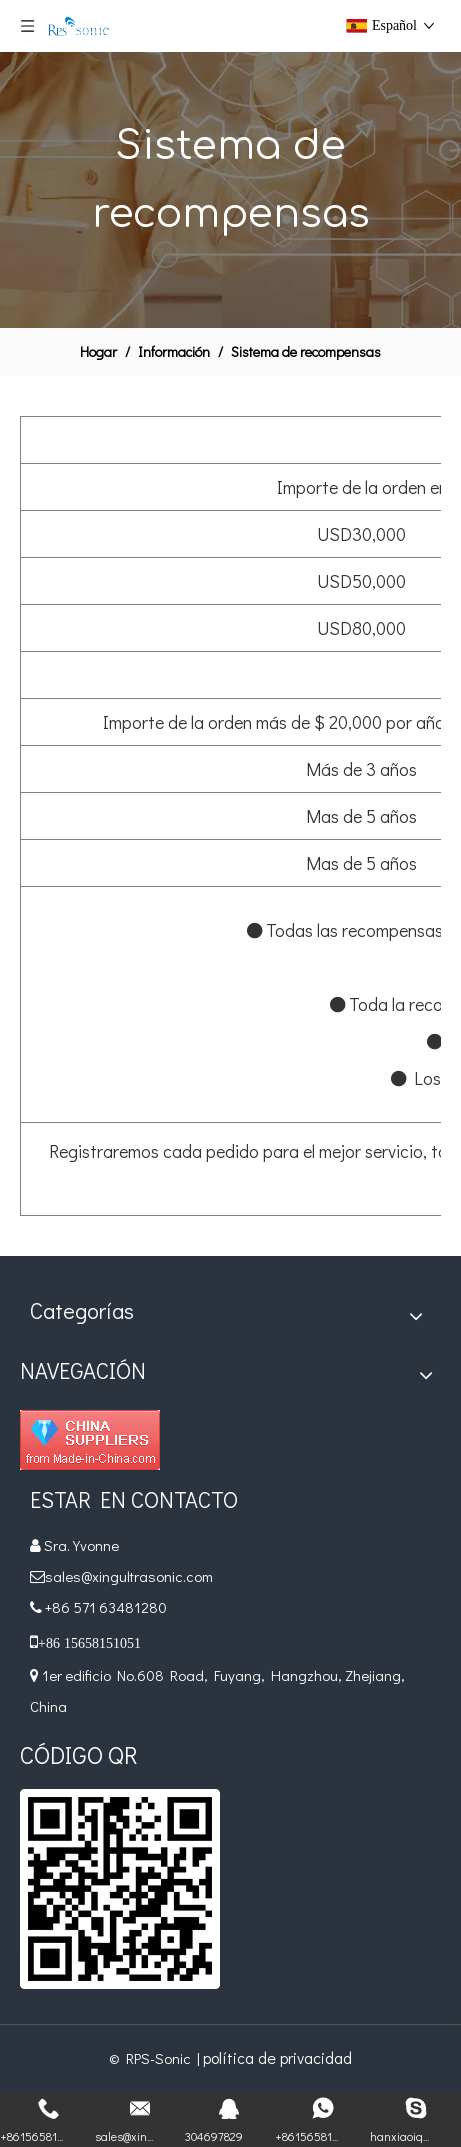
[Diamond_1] (90, 1440)
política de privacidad (277, 2057)
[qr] (120, 1889)
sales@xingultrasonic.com (130, 1576)
